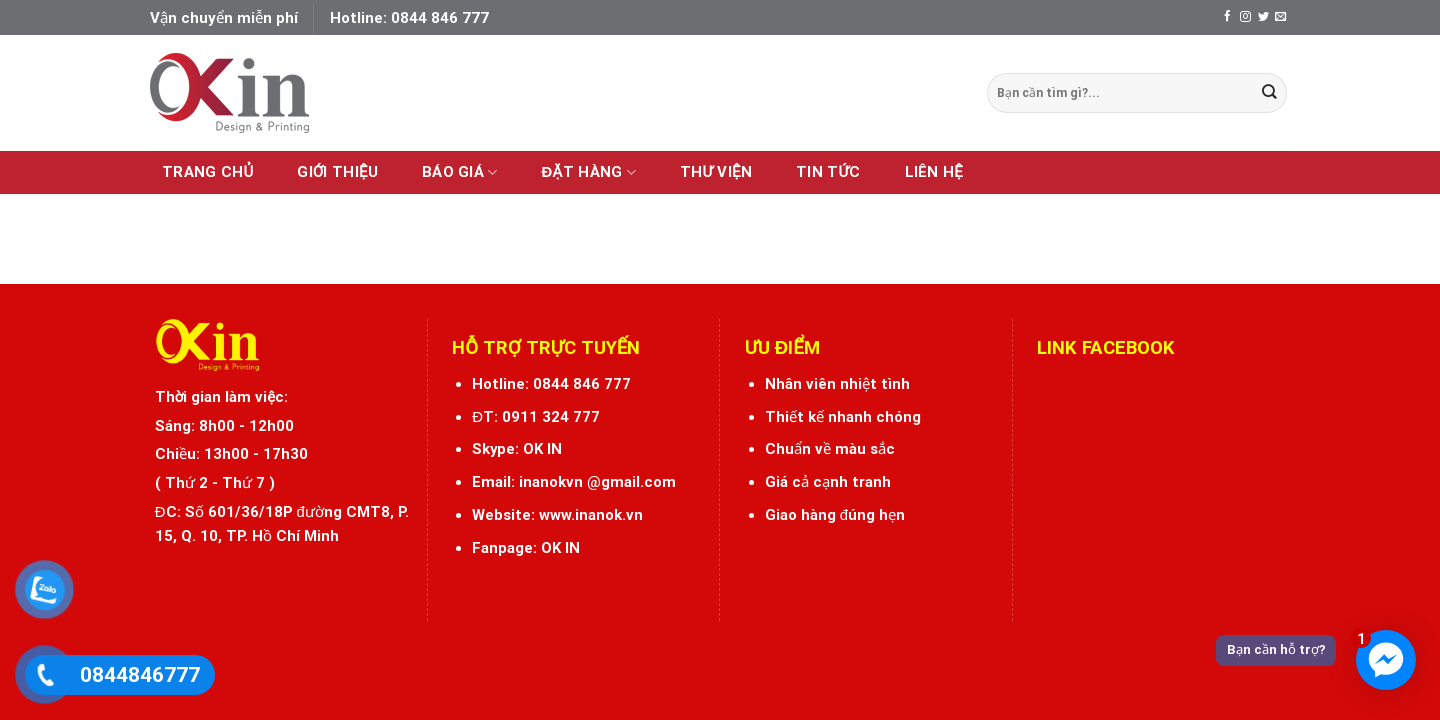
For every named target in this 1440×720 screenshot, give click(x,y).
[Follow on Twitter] (1263, 17)
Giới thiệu (337, 172)
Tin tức (828, 172)
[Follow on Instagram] (1245, 17)
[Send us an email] (1280, 17)
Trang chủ (207, 172)
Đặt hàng (589, 172)
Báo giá (460, 172)
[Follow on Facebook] (1227, 17)
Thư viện (716, 172)
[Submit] (1270, 92)
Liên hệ (934, 172)
